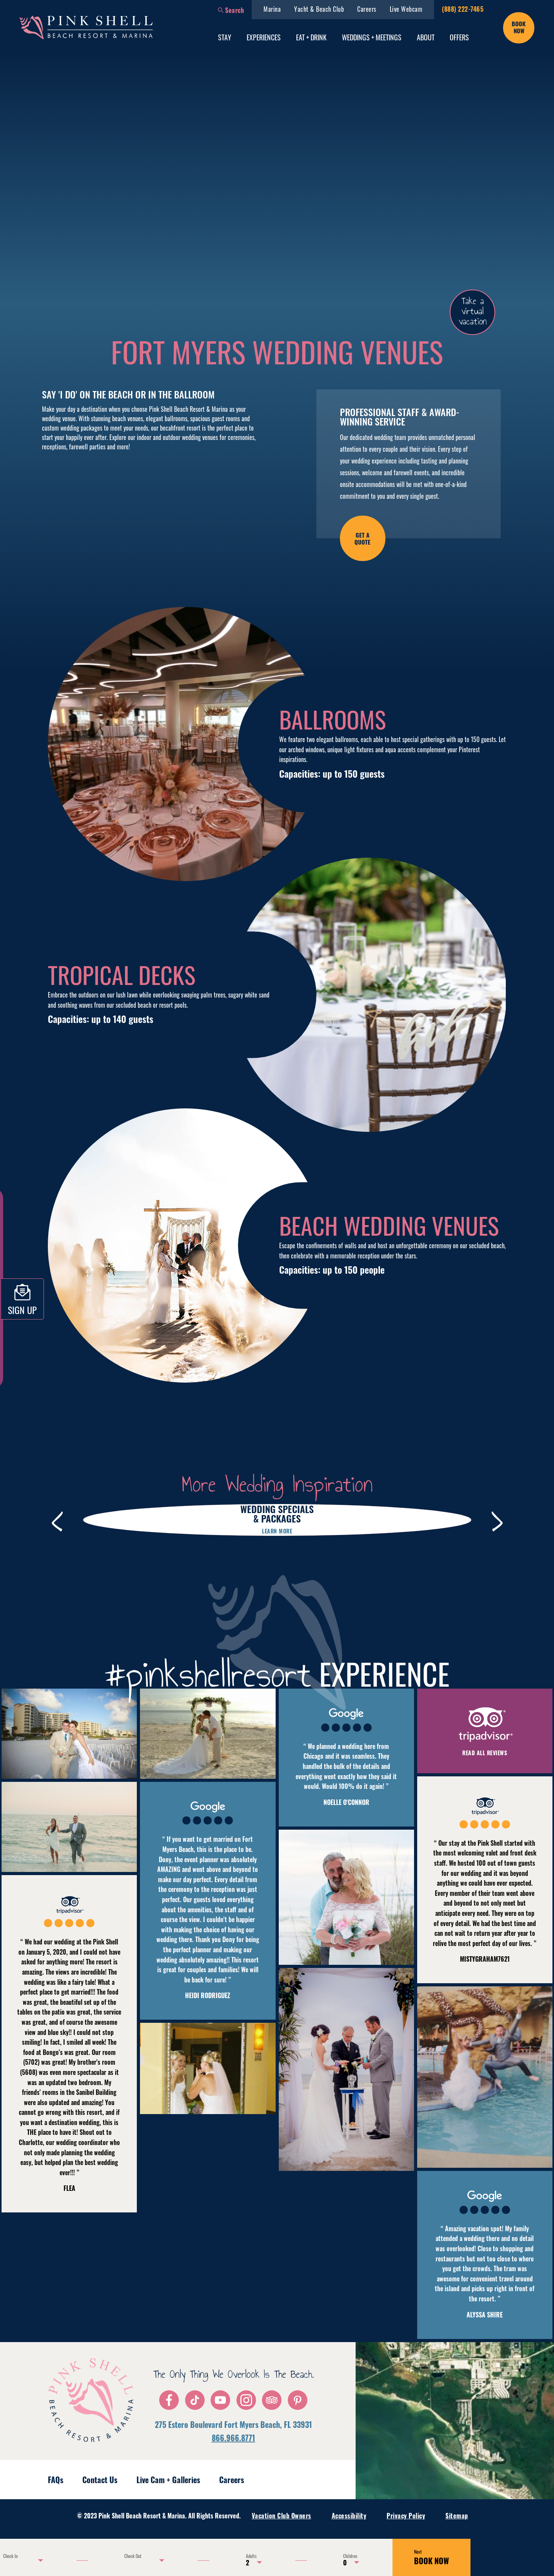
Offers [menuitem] (459, 37)
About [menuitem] (425, 37)
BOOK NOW (431, 2557)
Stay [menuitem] (224, 37)
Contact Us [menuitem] (99, 2479)
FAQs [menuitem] (55, 2479)
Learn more (277, 1531)
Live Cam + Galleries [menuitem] (168, 2479)
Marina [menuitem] (272, 9)
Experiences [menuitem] (264, 37)
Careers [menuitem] (366, 9)
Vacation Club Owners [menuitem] (281, 2515)
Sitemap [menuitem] (456, 2515)
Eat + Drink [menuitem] (311, 37)
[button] (231, 10)
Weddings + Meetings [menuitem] (371, 37)
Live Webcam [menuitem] (406, 9)
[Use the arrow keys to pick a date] (21, 2560)
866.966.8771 (233, 2438)
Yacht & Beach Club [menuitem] (319, 9)
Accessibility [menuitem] (349, 2515)
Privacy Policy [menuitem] (406, 2515)
